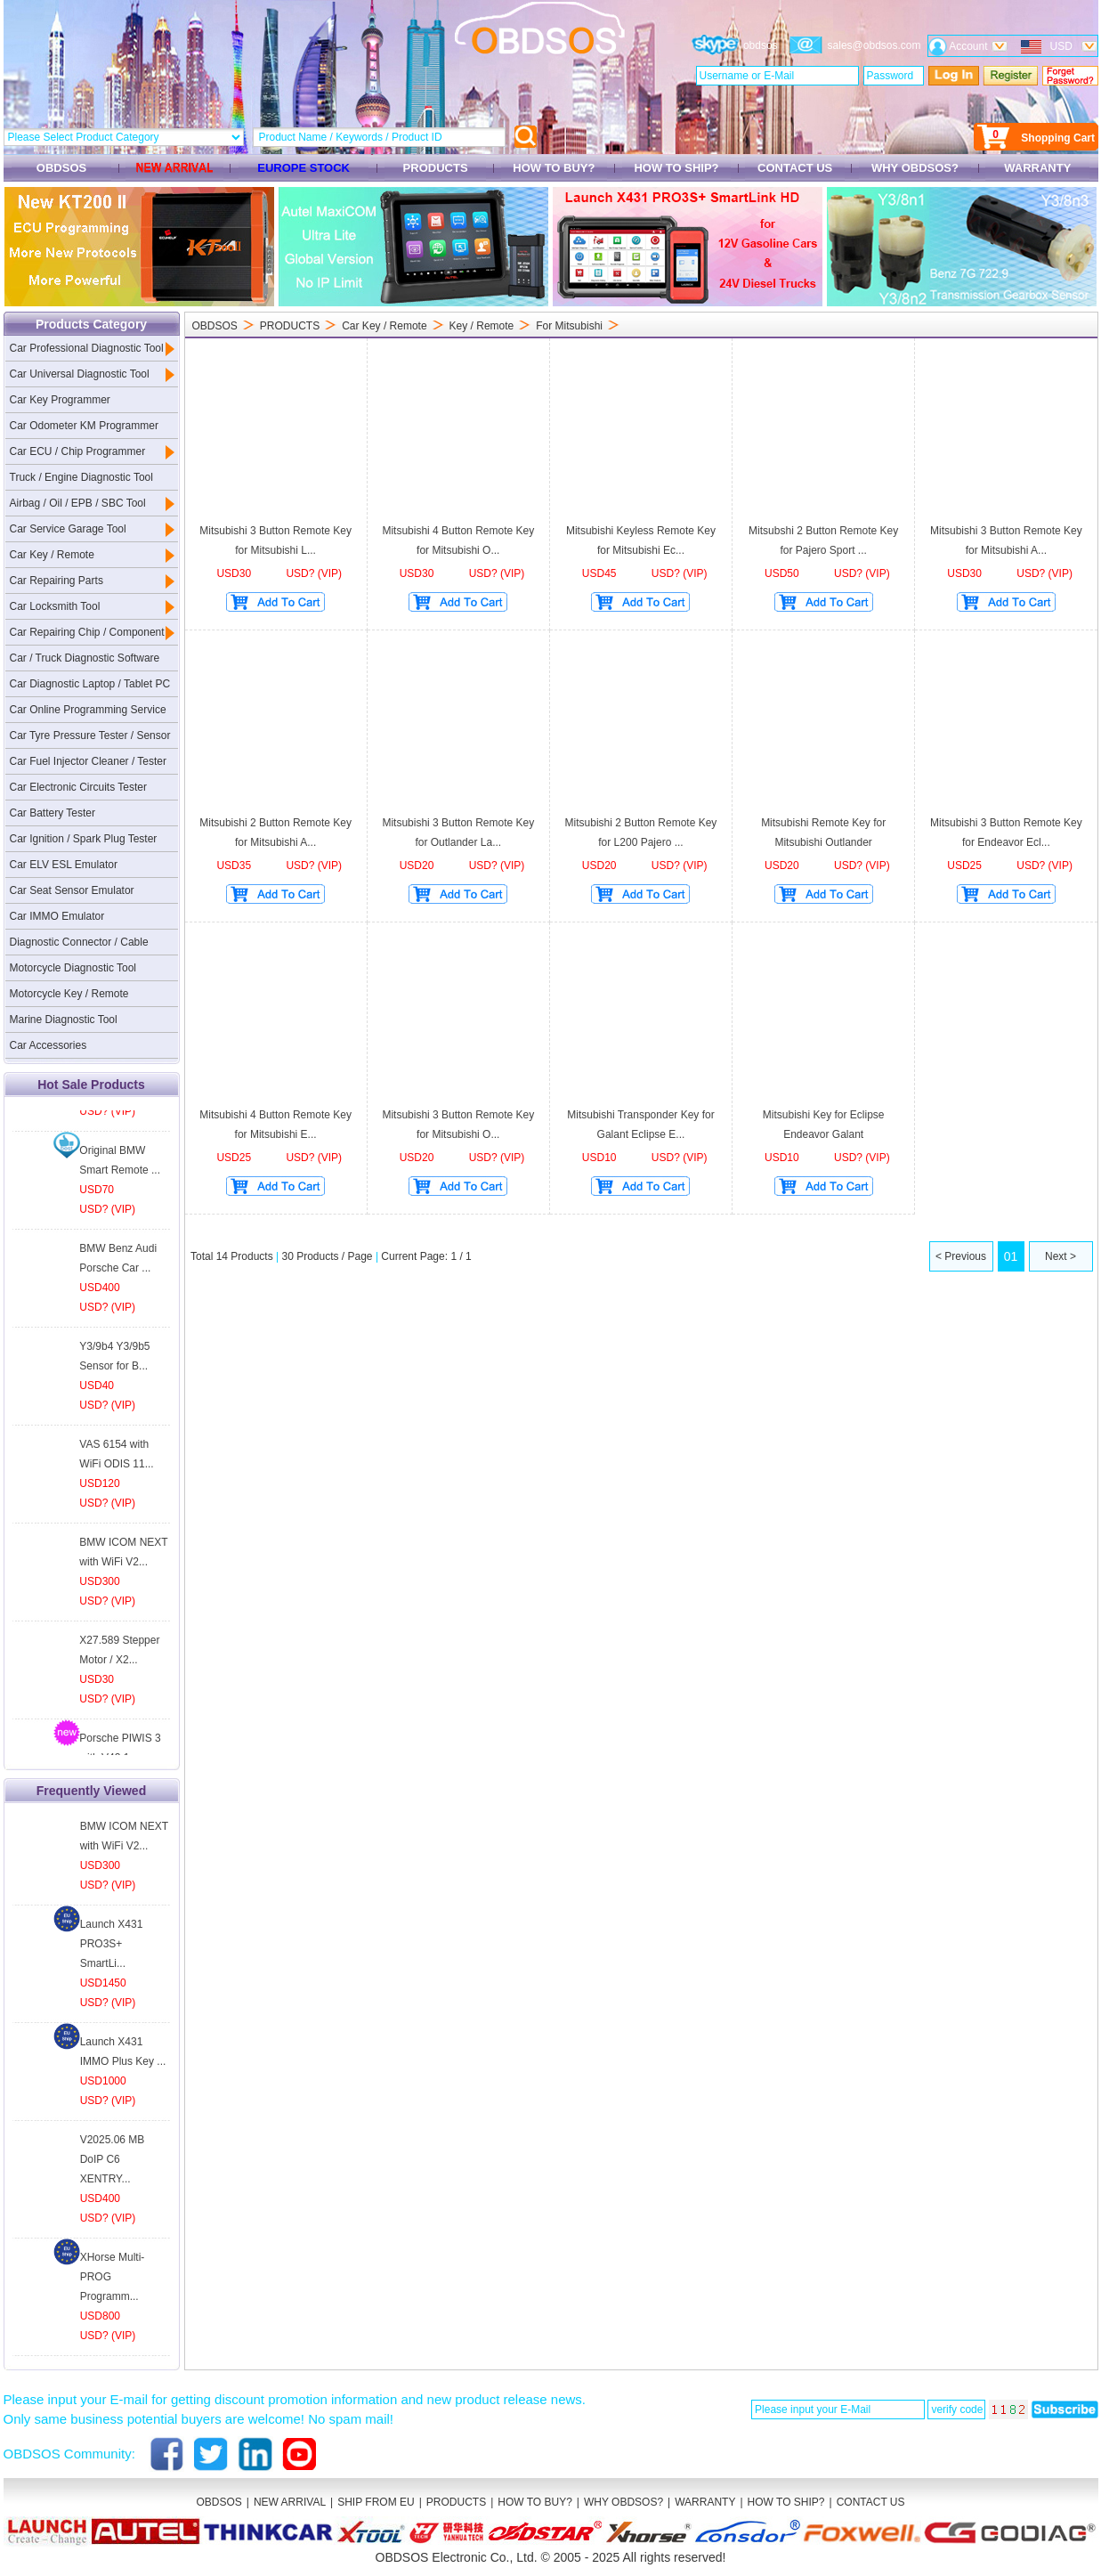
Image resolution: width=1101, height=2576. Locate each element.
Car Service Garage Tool (68, 529)
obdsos (760, 45)
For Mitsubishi (569, 326)
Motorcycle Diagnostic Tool (73, 968)
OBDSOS (61, 168)
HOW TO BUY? (554, 168)
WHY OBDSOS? (914, 168)
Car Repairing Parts (56, 580)
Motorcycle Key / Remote (69, 993)
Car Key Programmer (60, 400)
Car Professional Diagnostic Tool (87, 348)
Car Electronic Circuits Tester (79, 787)
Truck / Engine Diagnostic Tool (81, 477)
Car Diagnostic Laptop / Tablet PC (90, 684)
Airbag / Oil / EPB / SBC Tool (78, 503)
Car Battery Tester (52, 813)
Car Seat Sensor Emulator (72, 890)
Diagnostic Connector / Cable (79, 942)
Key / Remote (481, 326)
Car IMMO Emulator (57, 916)
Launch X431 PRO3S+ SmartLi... (111, 1944)
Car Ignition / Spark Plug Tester (84, 839)
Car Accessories (48, 1045)
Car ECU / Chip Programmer (78, 451)
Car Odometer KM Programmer (84, 425)
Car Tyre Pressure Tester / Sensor (90, 735)
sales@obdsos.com (874, 45)
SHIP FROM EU (375, 2502)
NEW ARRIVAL (290, 2502)
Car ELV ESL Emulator (63, 864)
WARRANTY (1037, 168)
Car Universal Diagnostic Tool (80, 374)
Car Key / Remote (52, 555)
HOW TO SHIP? (676, 168)
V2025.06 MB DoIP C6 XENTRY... (112, 2159)
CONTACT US (794, 168)
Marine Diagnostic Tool (63, 1019)
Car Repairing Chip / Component (87, 632)
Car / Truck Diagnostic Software (85, 658)
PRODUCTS (435, 168)
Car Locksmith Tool (55, 606)
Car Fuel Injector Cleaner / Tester (88, 761)
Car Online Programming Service (88, 709)
